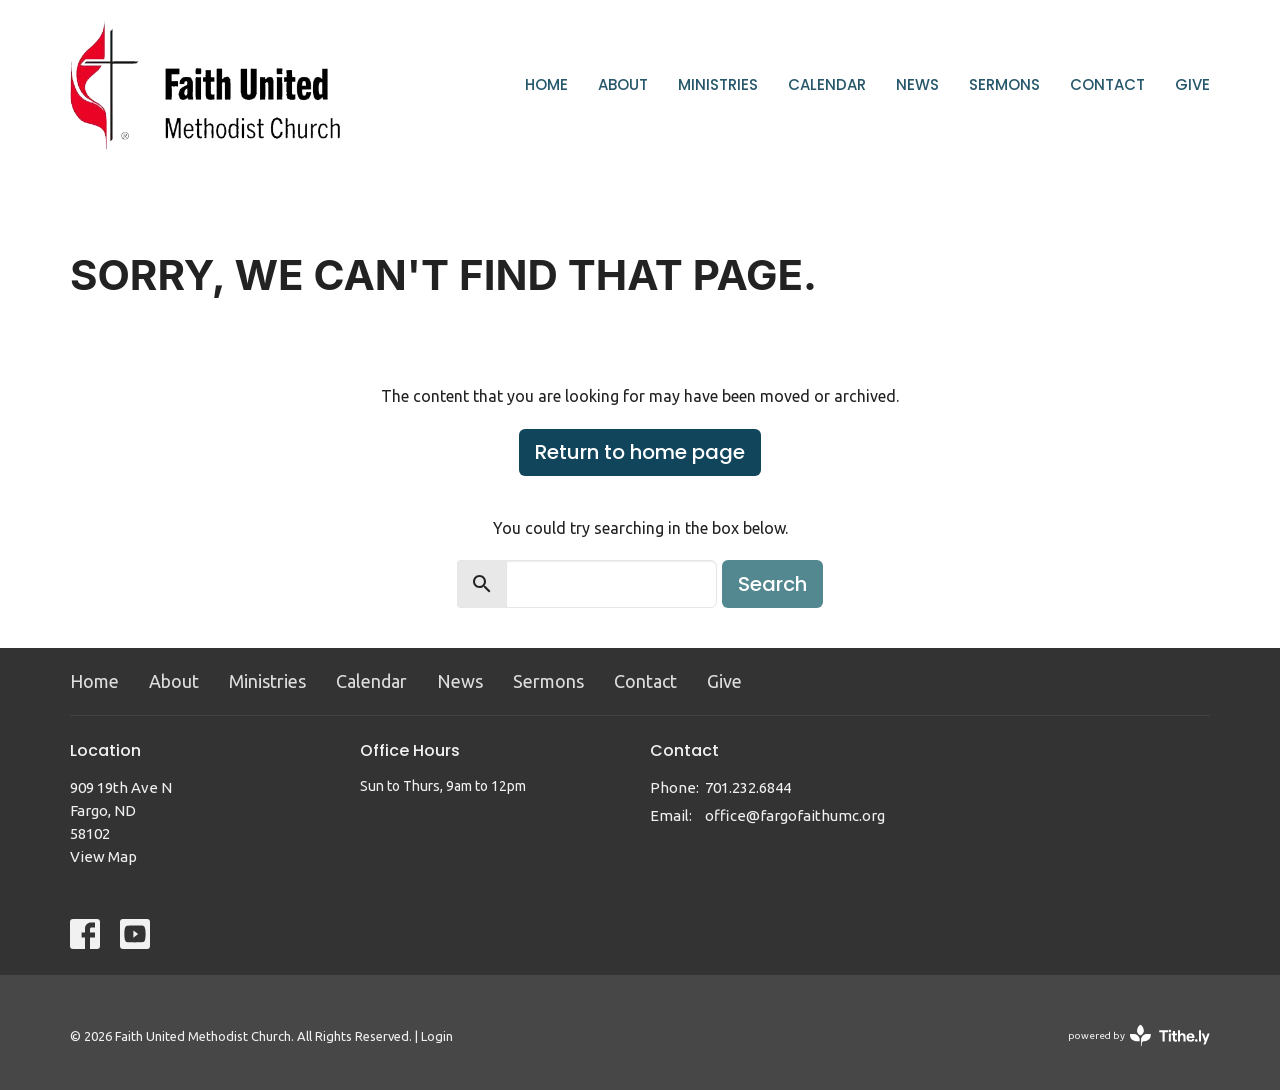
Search (772, 584)
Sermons (1004, 84)
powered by (1139, 1035)
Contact (1107, 84)
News (917, 84)
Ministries (718, 84)
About (623, 84)
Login (437, 1036)
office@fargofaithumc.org (795, 815)
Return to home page (640, 452)
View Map (103, 856)
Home (546, 84)
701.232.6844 (748, 787)
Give (1192, 84)
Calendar (827, 84)
